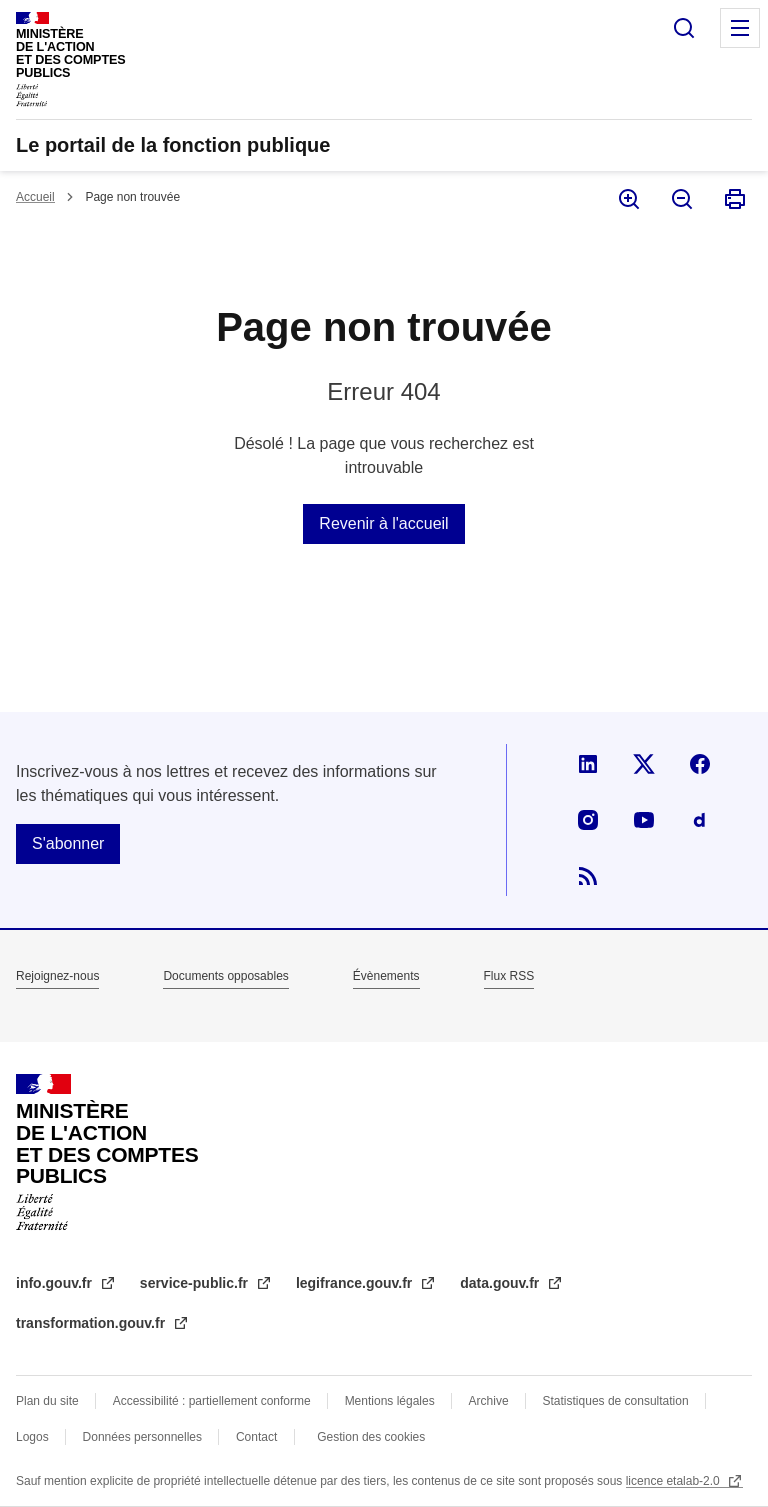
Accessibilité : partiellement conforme (212, 1401)
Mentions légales (390, 1401)
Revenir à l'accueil (383, 523)
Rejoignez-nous (57, 976)
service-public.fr (196, 1283)
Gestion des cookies (371, 1437)
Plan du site (47, 1401)
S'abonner (68, 843)
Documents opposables (225, 976)
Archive (489, 1401)
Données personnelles (142, 1437)
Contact (256, 1437)
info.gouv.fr (56, 1283)
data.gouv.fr (501, 1283)
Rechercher (684, 28)
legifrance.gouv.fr (356, 1283)
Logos (32, 1437)
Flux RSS (509, 976)
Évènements (386, 976)
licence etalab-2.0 (674, 1481)
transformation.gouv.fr (92, 1323)
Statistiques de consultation (616, 1401)
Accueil (35, 197)
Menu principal (740, 28)
